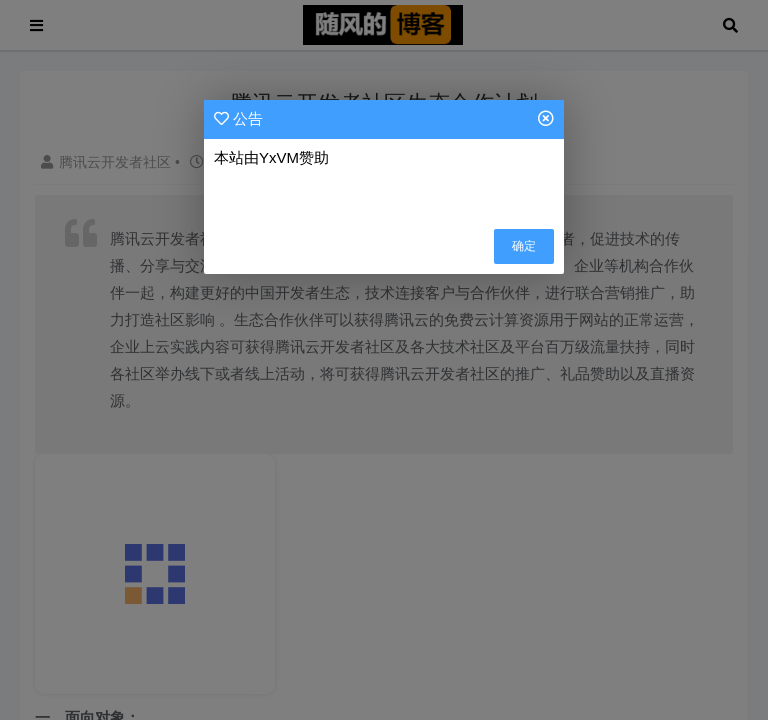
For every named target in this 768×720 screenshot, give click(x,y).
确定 (524, 246)
